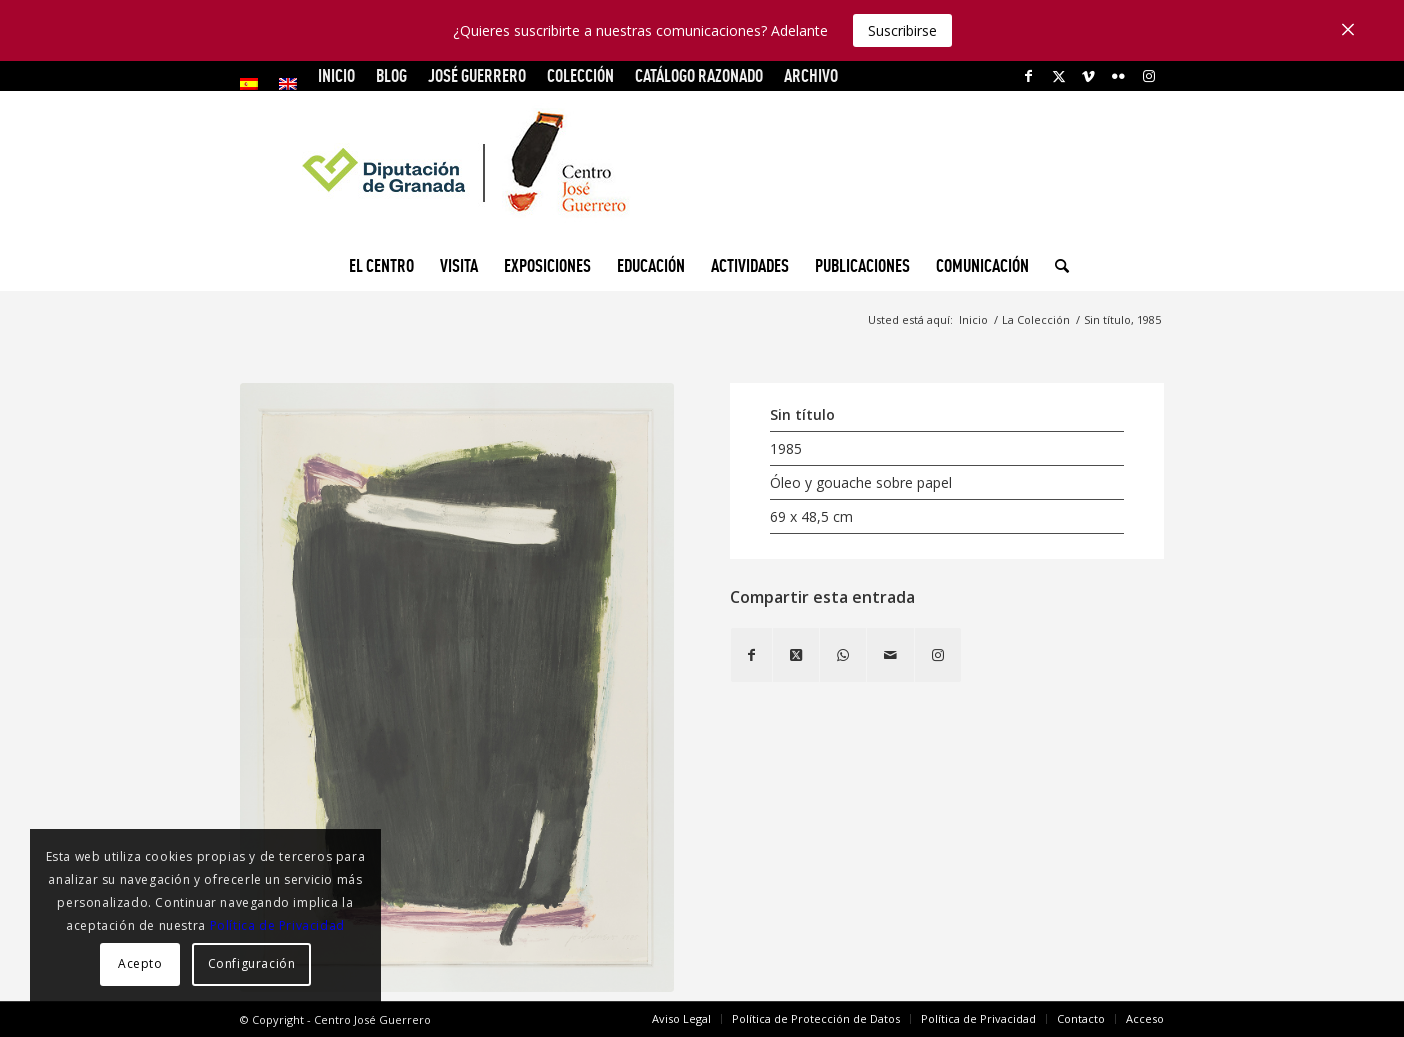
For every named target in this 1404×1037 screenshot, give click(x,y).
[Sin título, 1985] (457, 688)
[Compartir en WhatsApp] (843, 655)
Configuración (252, 963)
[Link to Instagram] (1149, 76)
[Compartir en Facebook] (751, 655)
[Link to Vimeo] (1088, 76)
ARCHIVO (811, 75)
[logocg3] (702, 166)
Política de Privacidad (277, 925)
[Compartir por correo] (890, 655)
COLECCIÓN (580, 75)
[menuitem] (254, 84)
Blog (391, 75)
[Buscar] (1055, 266)
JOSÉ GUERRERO (477, 75)
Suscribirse (902, 30)
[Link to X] (1058, 76)
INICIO (336, 75)
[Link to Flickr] (1118, 76)
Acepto (140, 963)
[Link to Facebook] (1028, 76)
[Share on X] (796, 655)
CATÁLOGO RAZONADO (699, 75)
